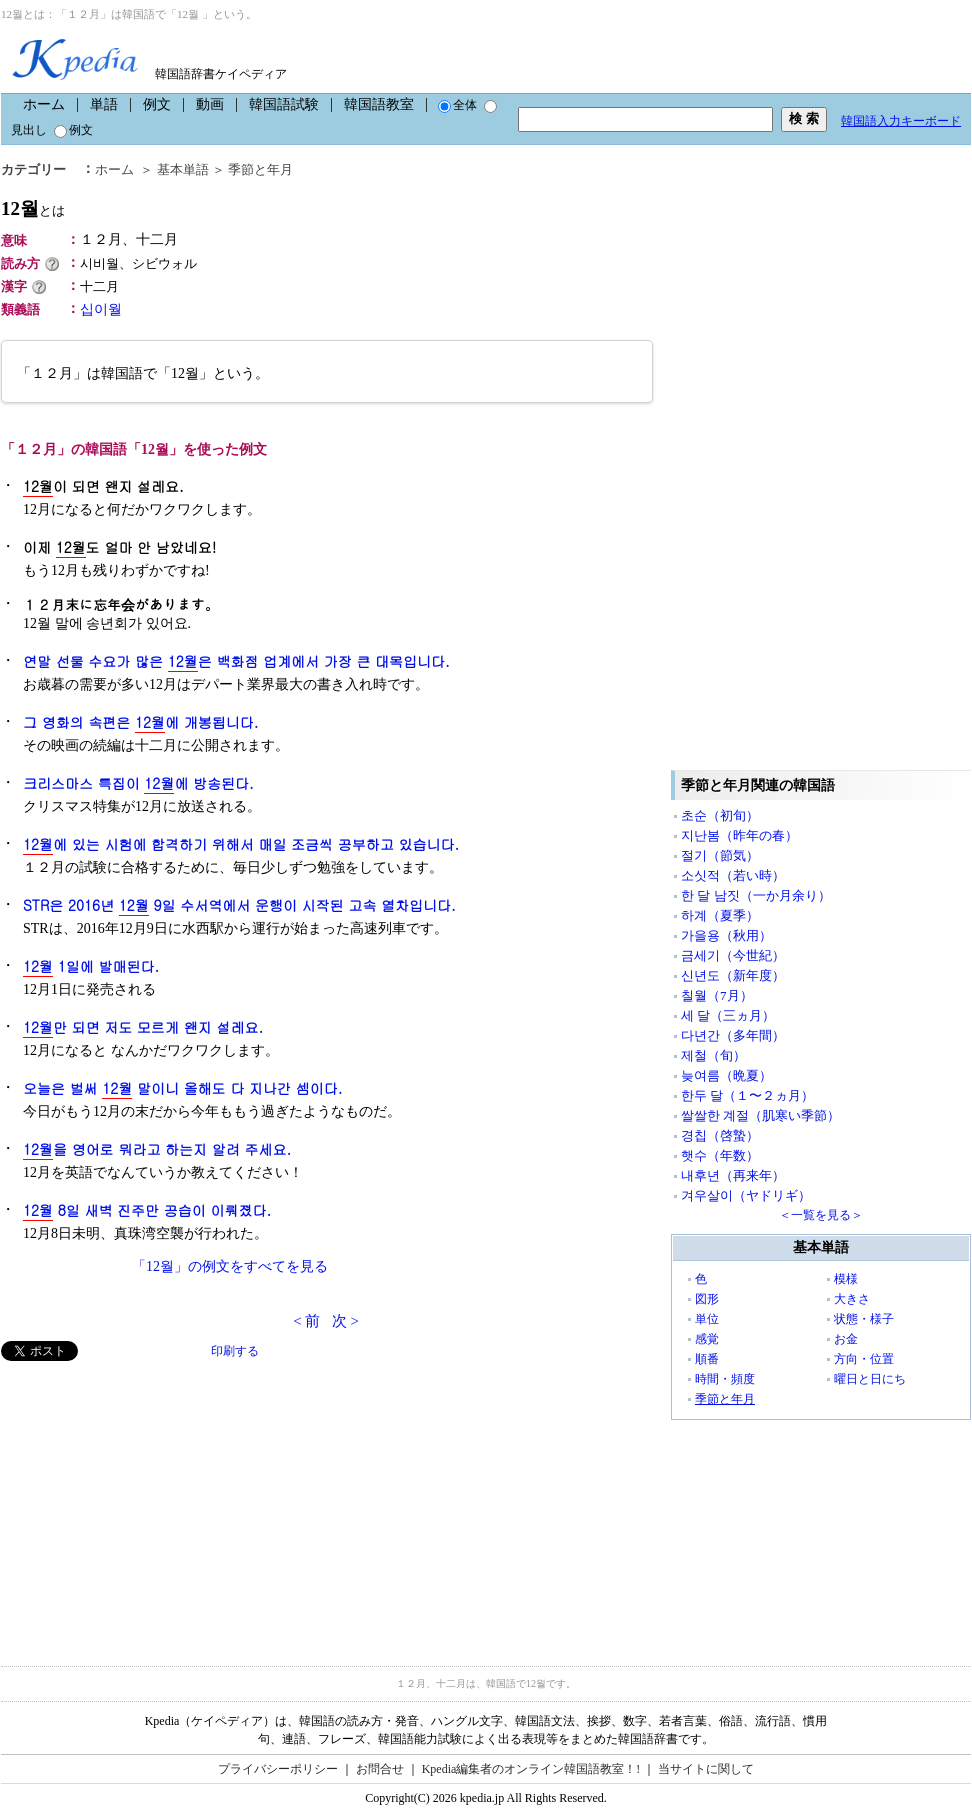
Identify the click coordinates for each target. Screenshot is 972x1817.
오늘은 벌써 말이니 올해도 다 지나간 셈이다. (182, 1088)
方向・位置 (864, 1359)
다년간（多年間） (733, 1035)
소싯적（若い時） (733, 875)
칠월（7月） (717, 995)
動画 (210, 104)
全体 (457, 105)
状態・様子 (864, 1319)
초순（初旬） (720, 815)
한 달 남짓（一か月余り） (756, 895)
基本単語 (183, 169)
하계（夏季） (720, 915)
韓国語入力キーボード (901, 121)
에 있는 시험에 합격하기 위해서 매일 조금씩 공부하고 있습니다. (241, 844)
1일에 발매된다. (91, 966)
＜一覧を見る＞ (821, 1215)
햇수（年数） (720, 1155)
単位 (707, 1319)
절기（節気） (720, 855)
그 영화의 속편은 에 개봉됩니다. (140, 722)
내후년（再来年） (733, 1175)
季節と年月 (260, 169)
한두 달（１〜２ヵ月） (747, 1095)
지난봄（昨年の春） (739, 835)
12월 (33, 208)
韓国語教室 (379, 104)
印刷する (235, 1351)
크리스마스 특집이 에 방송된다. (138, 783)
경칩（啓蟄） (720, 1135)
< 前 (306, 1321)
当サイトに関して (706, 1769)
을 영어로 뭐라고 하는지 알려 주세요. (157, 1149)
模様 (846, 1279)
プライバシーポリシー (278, 1769)
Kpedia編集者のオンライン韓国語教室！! (531, 1769)
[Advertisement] (151, 1501)
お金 (846, 1339)
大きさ (852, 1299)
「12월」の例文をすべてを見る (230, 1266)
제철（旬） (713, 1055)
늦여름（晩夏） (726, 1075)
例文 (157, 104)
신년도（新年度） (733, 975)
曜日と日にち (870, 1379)
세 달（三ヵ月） (728, 1015)
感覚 (707, 1339)
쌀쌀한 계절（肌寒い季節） (760, 1115)
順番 (707, 1359)
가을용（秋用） (726, 935)
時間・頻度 (725, 1379)
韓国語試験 (284, 104)
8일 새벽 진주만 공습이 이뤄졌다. (147, 1210)
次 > (345, 1321)
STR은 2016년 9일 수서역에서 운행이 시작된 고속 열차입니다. (239, 905)
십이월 (101, 309)
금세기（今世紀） (733, 955)
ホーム (44, 104)
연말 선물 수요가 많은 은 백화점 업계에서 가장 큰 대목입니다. (236, 661)
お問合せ (380, 1769)
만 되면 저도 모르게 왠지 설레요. (143, 1027)
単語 (104, 104)
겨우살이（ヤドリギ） (746, 1195)
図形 (707, 1299)
